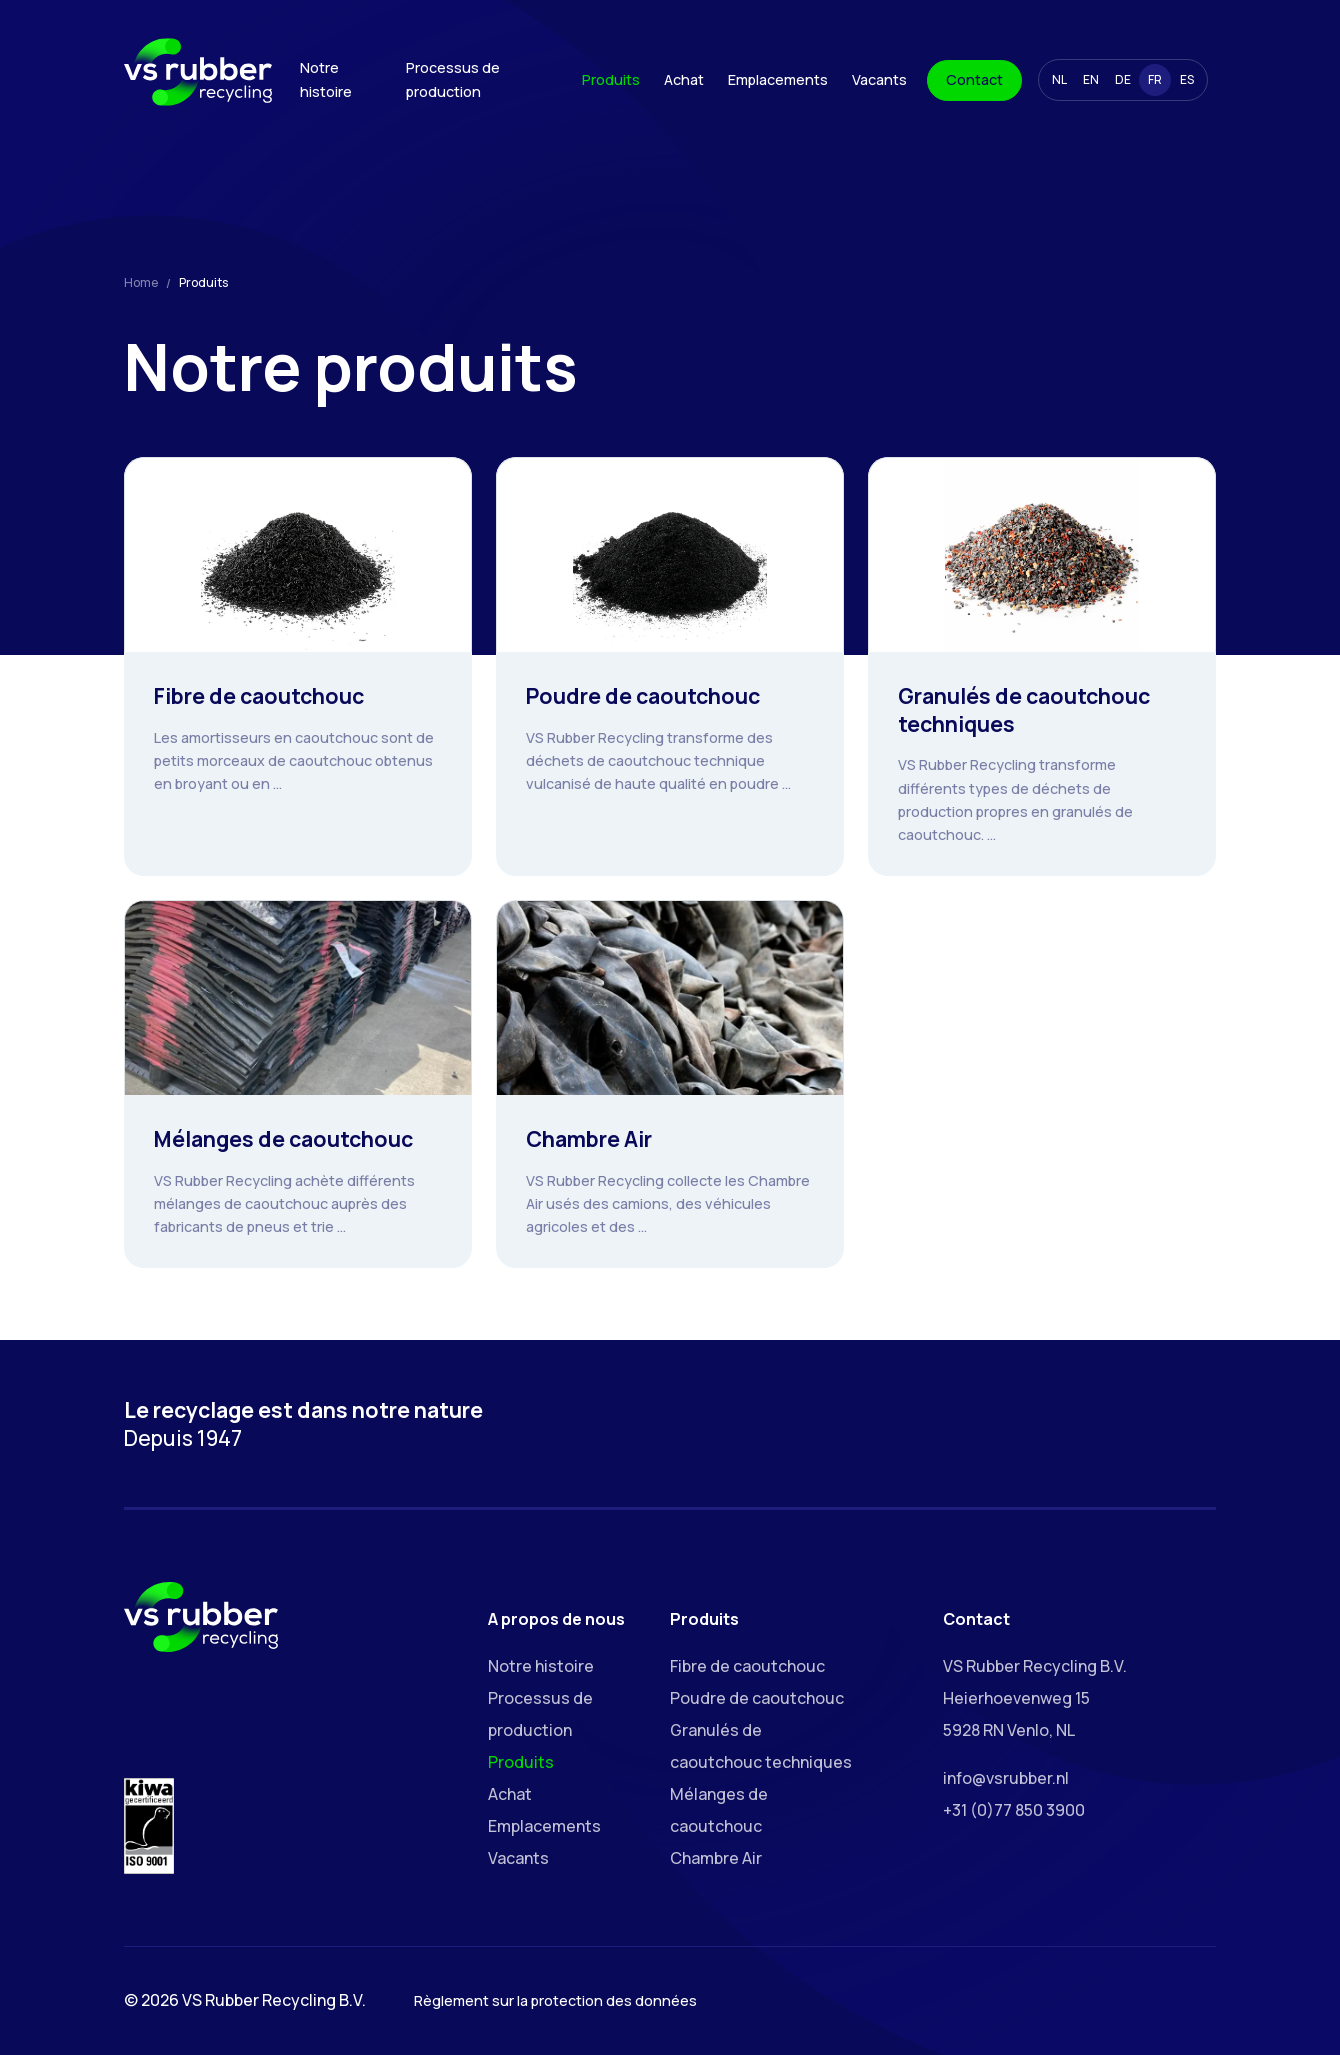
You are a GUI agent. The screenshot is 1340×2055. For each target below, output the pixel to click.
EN (1091, 79)
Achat (684, 79)
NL (1059, 79)
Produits (611, 79)
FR (1155, 79)
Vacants (879, 79)
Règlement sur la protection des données (555, 2000)
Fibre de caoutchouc (747, 1666)
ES (1187, 79)
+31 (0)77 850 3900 (1014, 1810)
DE (1123, 79)
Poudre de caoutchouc (757, 1698)
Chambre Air (716, 1858)
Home (141, 282)
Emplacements (778, 79)
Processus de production (453, 79)
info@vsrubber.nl (1006, 1778)
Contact (974, 79)
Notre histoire (326, 79)
